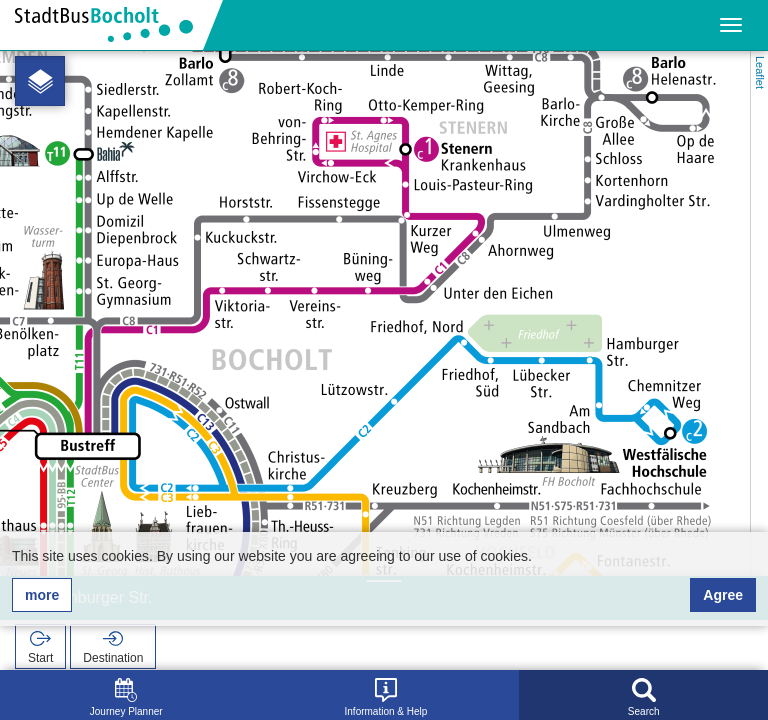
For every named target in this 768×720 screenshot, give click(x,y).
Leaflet (760, 72)
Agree (723, 595)
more (42, 595)
